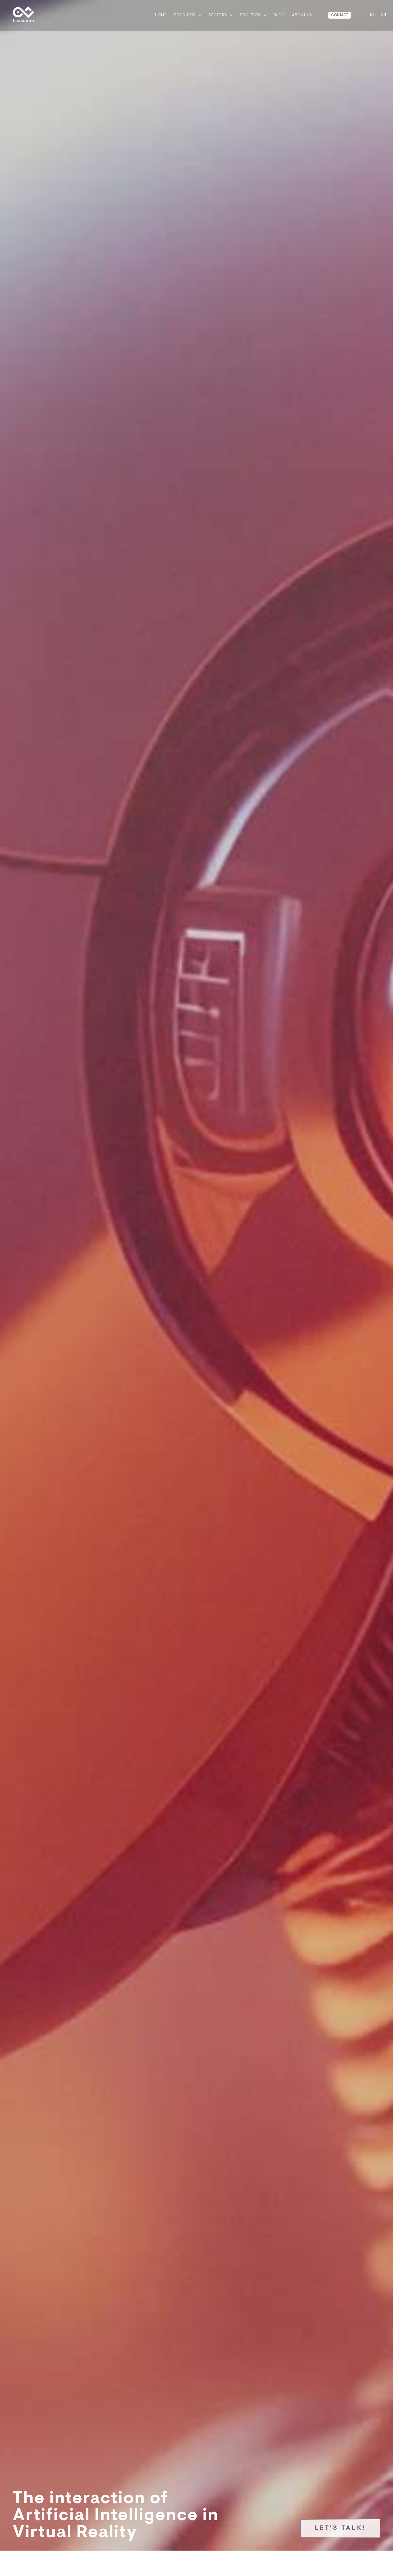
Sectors (221, 15)
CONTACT (339, 15)
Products (187, 15)
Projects (253, 15)
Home (161, 15)
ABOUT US (302, 15)
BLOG (279, 15)
